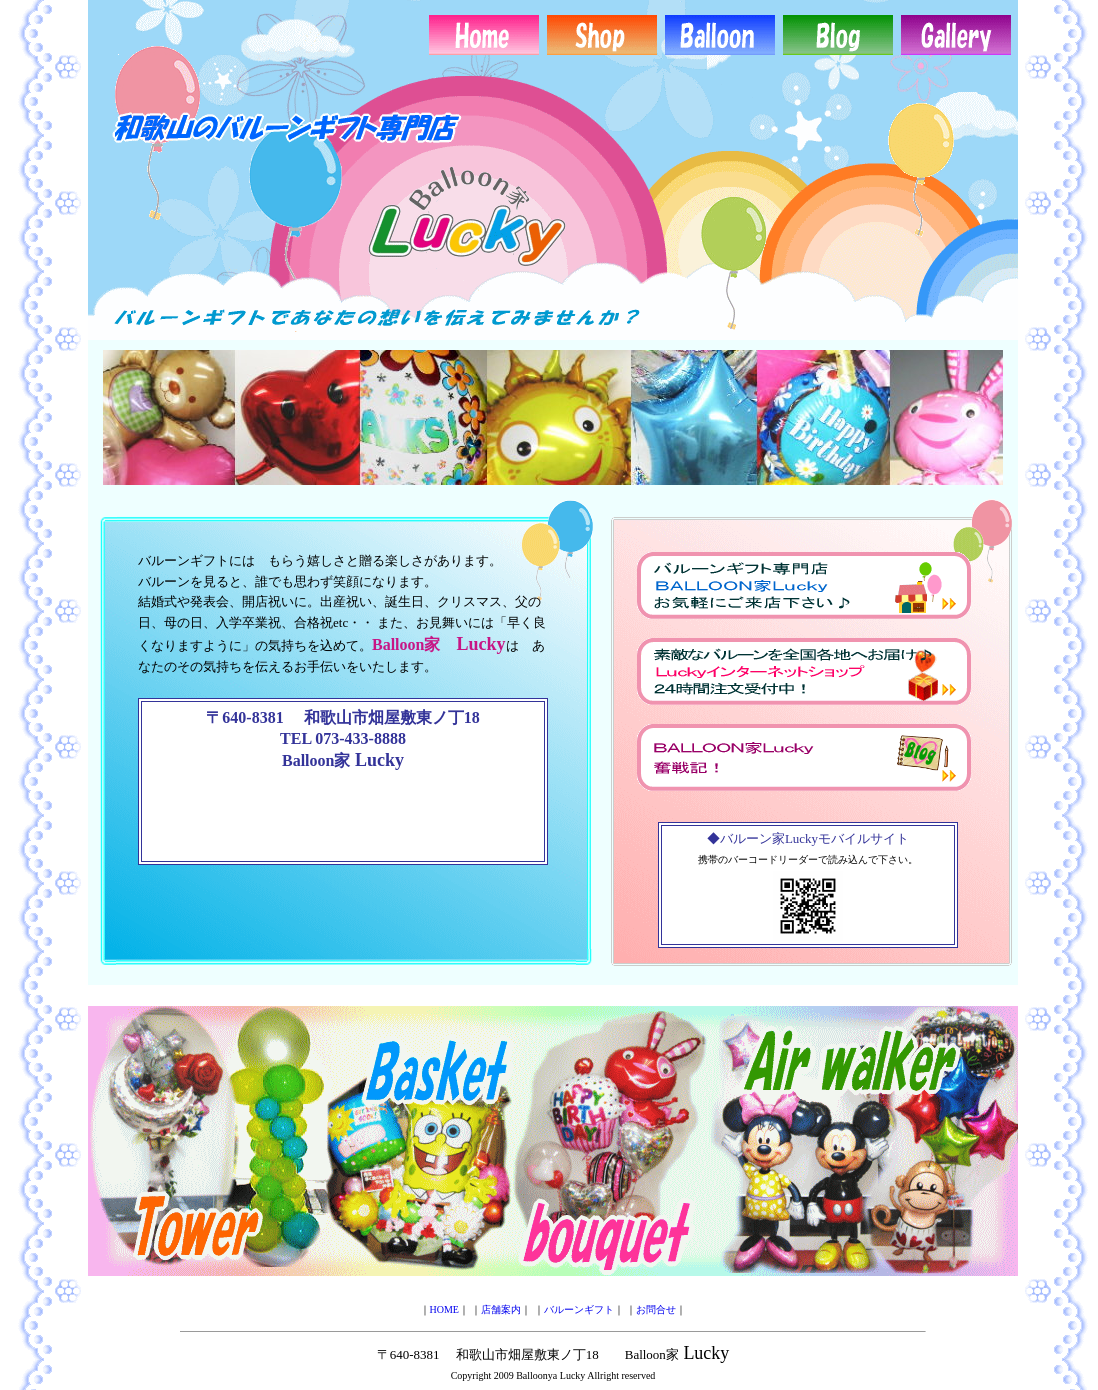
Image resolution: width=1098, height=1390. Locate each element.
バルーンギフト (579, 1309)
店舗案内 (501, 1309)
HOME (444, 1309)
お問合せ (656, 1309)
